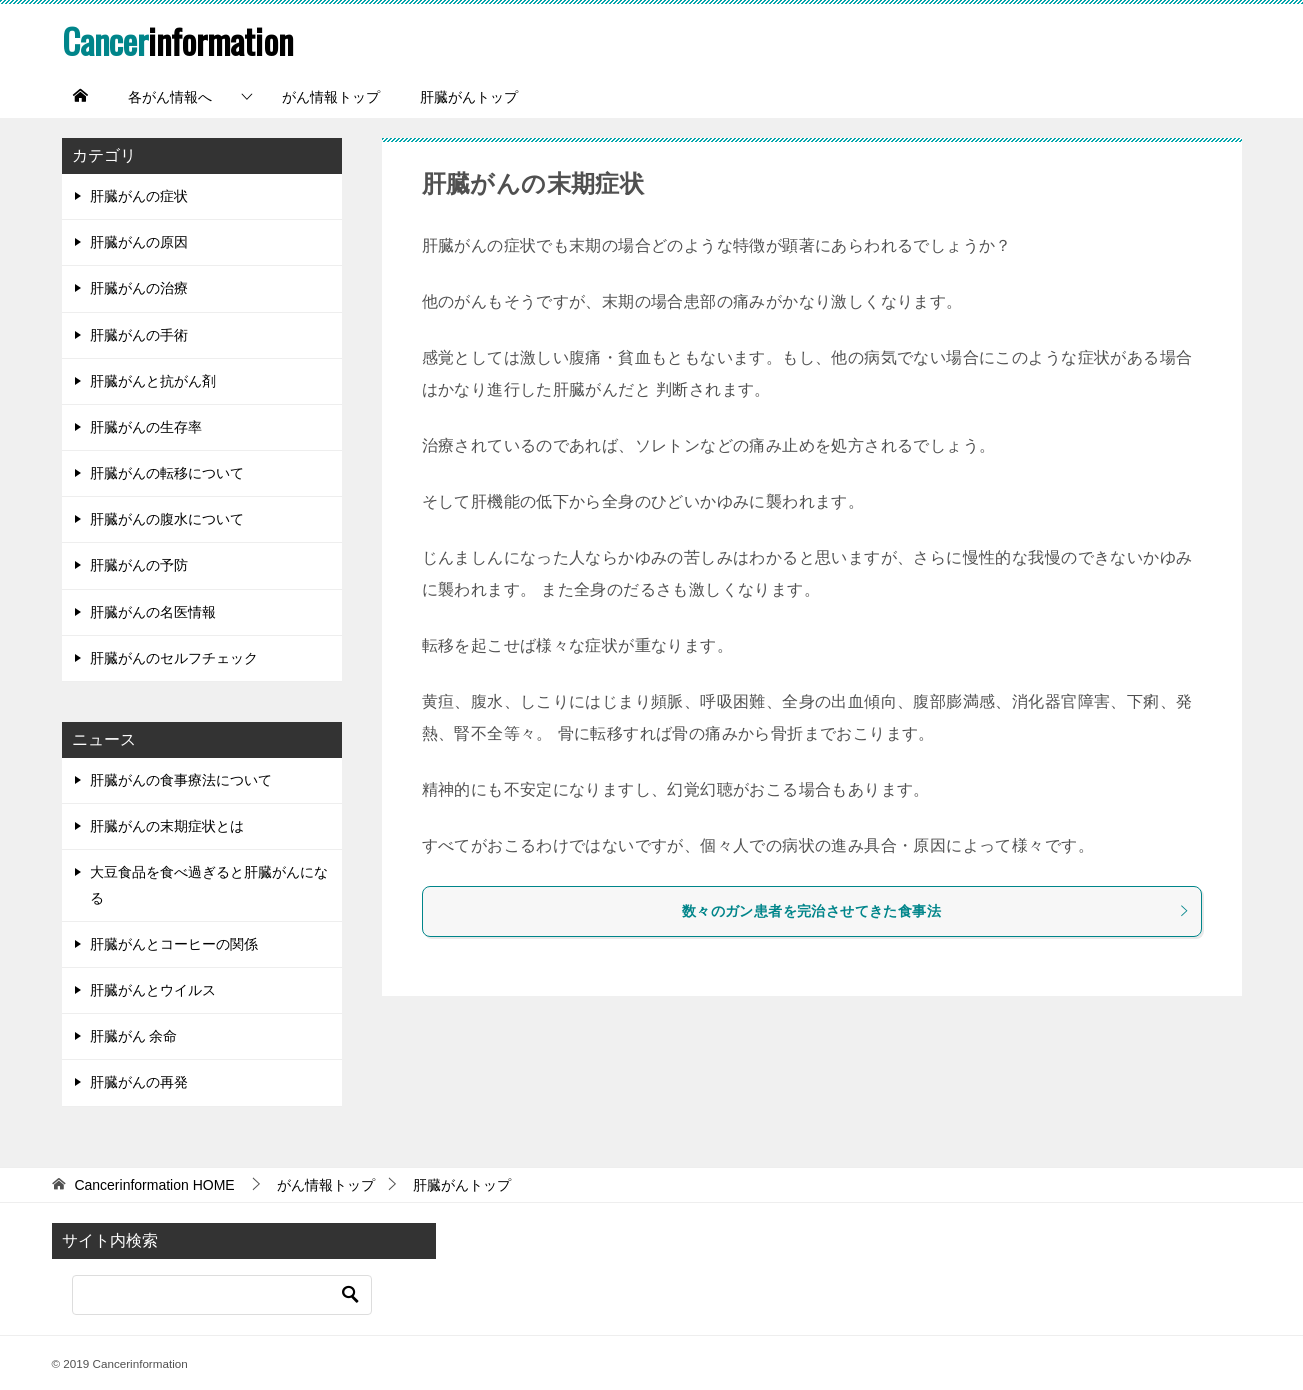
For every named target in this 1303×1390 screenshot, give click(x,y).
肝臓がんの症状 (139, 196)
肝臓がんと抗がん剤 (153, 380)
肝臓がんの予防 (139, 565)
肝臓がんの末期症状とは (167, 826)
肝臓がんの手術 (139, 334)
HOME (154, 1184)
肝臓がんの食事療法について (181, 780)
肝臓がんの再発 (139, 1082)
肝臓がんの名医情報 (153, 611)
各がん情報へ (170, 97)
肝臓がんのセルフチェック (174, 657)
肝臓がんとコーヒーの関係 (174, 943)
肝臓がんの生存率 (146, 426)
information (179, 40)
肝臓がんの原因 (139, 242)
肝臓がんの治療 (139, 288)
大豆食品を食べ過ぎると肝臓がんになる (209, 884)
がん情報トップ (331, 97)
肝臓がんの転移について (167, 473)
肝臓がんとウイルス (153, 990)
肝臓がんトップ (469, 97)
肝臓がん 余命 (134, 1036)
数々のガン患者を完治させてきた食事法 (936, 911)
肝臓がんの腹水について (167, 519)
